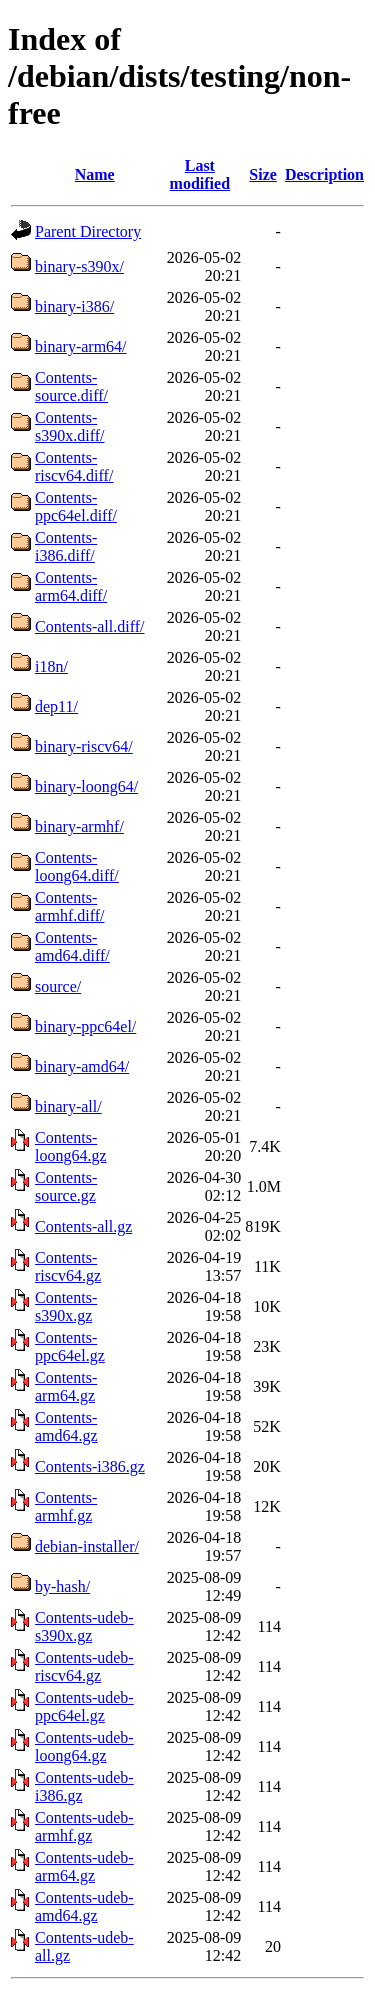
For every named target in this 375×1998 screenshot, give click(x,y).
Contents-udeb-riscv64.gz (84, 1666)
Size (263, 174)
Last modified (200, 174)
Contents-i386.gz (90, 1466)
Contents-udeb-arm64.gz (84, 1866)
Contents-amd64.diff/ (72, 946)
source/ (58, 986)
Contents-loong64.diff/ (77, 866)
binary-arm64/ (81, 346)
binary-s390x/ (79, 266)
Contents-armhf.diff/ (69, 906)
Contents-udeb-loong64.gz (84, 1746)
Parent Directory (88, 231)
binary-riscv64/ (84, 746)
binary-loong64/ (86, 786)
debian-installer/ (87, 1546)
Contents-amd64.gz (66, 1426)
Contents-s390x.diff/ (69, 426)
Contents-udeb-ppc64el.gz (84, 1706)
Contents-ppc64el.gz (70, 1346)
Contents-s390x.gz (66, 1306)
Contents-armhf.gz (66, 1506)
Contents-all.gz (83, 1226)
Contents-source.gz (66, 1186)
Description (324, 174)
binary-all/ (68, 1106)
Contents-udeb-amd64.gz (84, 1906)
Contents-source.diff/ (71, 386)
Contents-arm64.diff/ (71, 586)
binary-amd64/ (82, 1066)
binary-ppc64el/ (85, 1026)
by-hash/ (62, 1586)
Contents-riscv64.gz (68, 1266)
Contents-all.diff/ (89, 626)
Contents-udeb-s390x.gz (84, 1626)
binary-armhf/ (79, 826)
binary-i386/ (74, 306)
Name (95, 174)
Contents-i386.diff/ (66, 546)
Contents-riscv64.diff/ (74, 466)
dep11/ (56, 706)
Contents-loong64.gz (71, 1146)
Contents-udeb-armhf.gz (84, 1826)
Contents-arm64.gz (66, 1386)
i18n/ (51, 666)
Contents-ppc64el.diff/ (76, 506)
